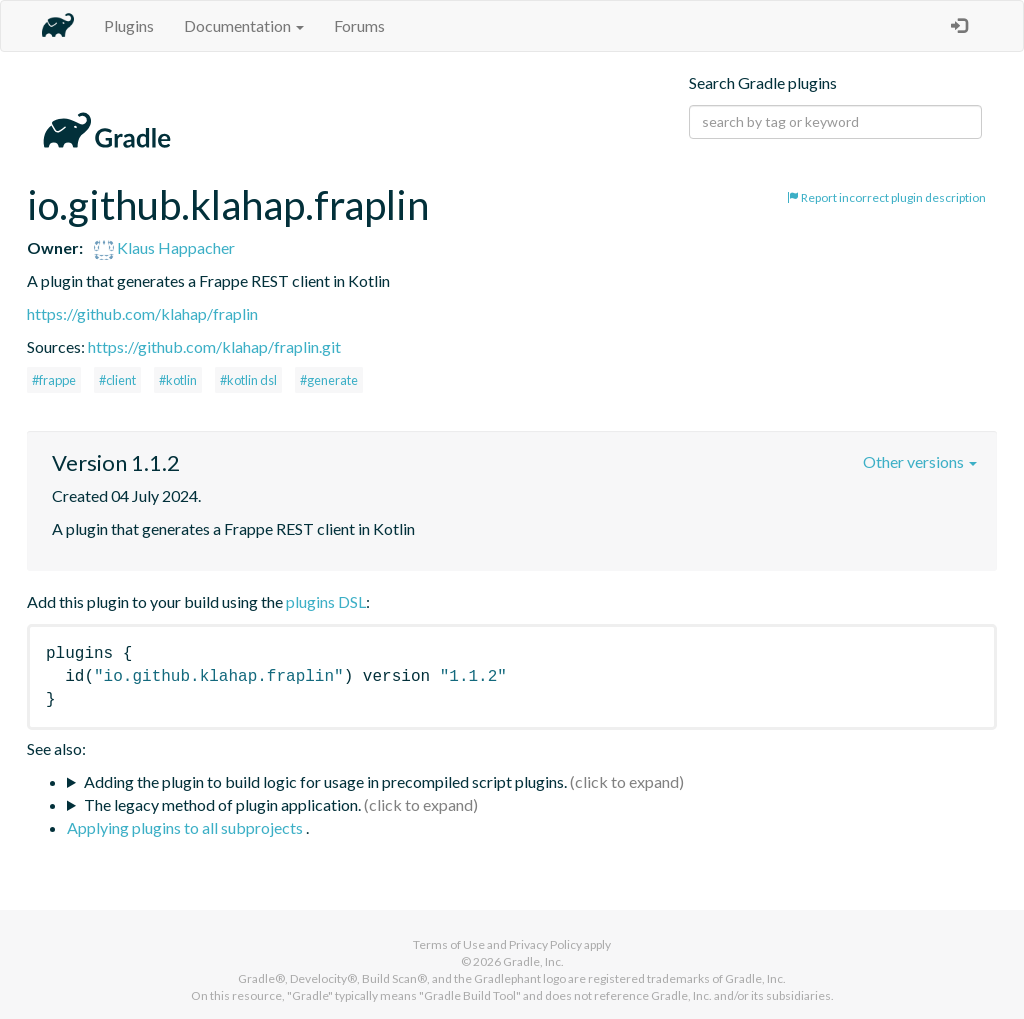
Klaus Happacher (164, 247)
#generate (329, 380)
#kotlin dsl (248, 380)
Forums (359, 25)
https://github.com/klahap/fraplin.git (214, 346)
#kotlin (178, 380)
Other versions (920, 461)
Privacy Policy (545, 944)
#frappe (54, 380)
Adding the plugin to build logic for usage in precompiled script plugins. (325, 781)
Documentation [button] (244, 25)
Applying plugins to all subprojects (186, 827)
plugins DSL (326, 601)
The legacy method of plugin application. (222, 804)
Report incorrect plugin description (886, 197)
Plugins (129, 25)
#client (117, 380)
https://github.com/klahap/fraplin (142, 313)
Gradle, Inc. (533, 961)
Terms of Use (449, 944)
